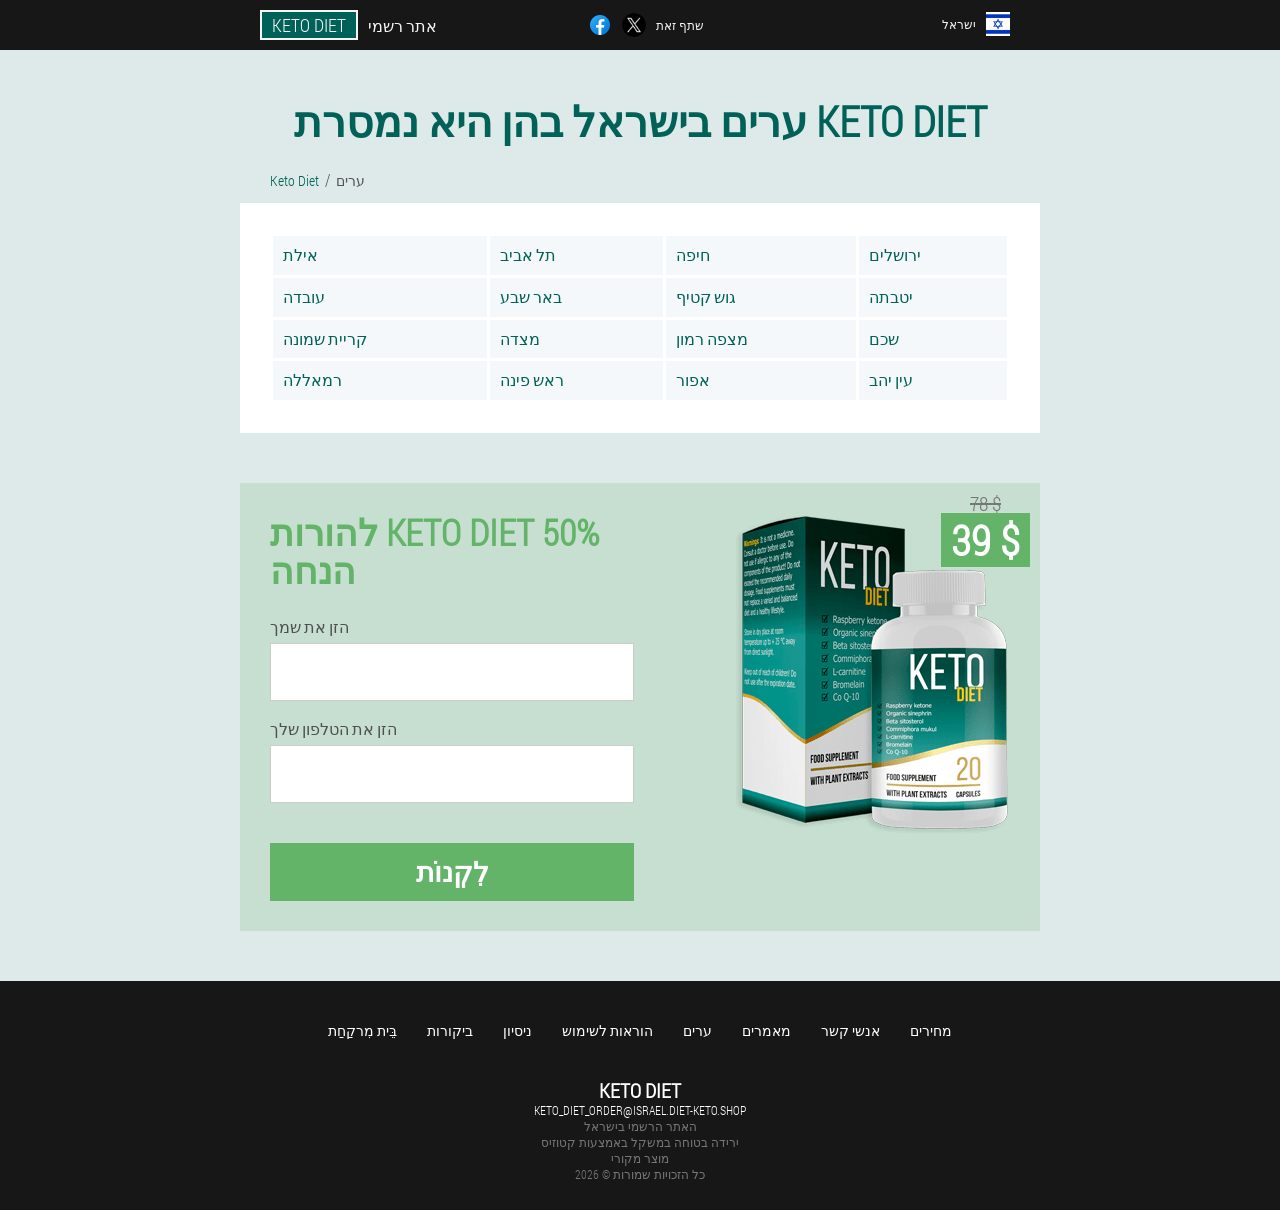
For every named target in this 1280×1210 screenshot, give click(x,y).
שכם (884, 338)
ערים (697, 1030)
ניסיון (517, 1030)
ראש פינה (532, 379)
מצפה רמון (712, 338)
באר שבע (531, 296)
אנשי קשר (850, 1030)
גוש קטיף (706, 296)
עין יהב (891, 379)
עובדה (304, 296)
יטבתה (891, 296)
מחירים (931, 1030)
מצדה (520, 338)
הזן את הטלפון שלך (333, 729)
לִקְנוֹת (452, 871)
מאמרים (766, 1030)
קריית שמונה (325, 338)
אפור (693, 379)
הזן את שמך (309, 627)
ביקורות (450, 1030)
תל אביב (528, 254)
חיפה (693, 254)
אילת (300, 254)
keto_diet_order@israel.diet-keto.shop (640, 1110)
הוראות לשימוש (607, 1030)
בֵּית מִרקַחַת (362, 1030)
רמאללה (312, 379)
